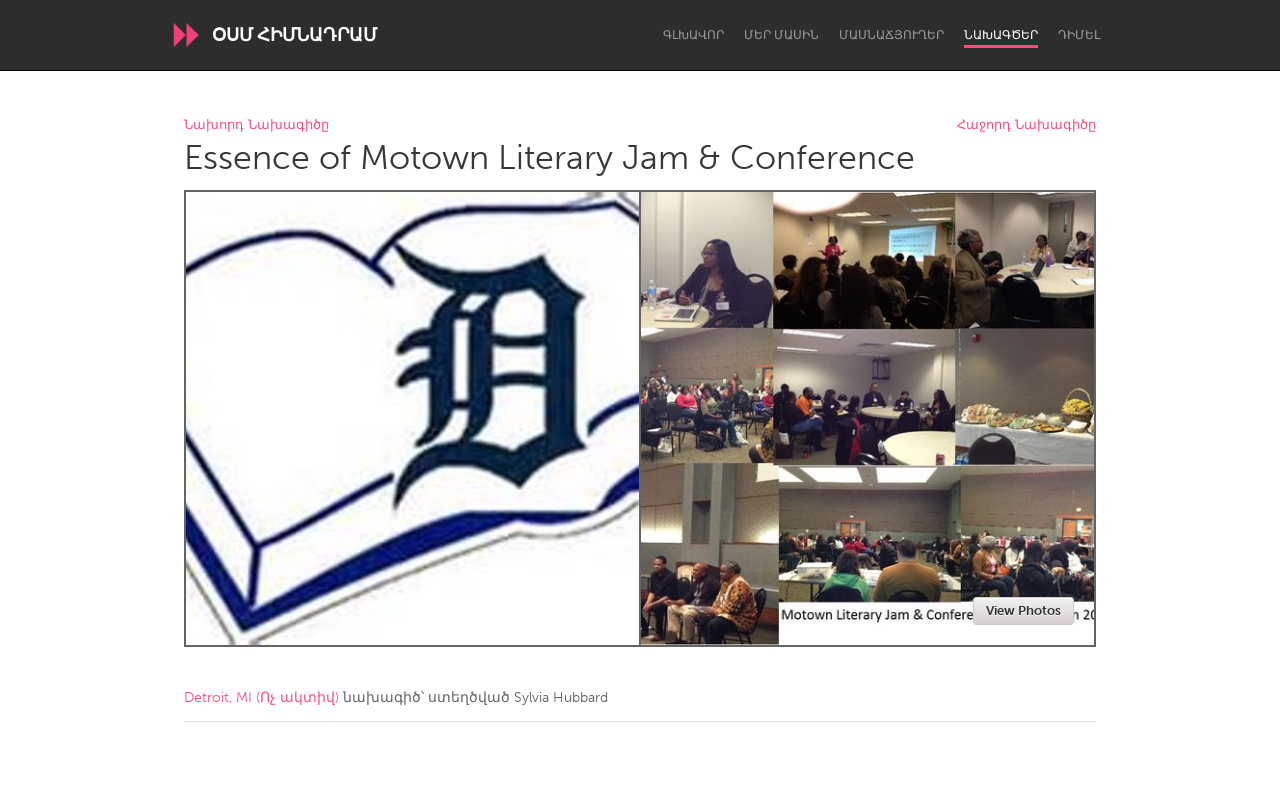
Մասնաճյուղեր (891, 35)
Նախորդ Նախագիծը (256, 125)
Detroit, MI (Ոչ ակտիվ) (261, 697)
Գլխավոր (693, 35)
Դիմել (1079, 35)
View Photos (1023, 610)
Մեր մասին (781, 35)
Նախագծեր (1001, 35)
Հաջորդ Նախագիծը (1026, 125)
